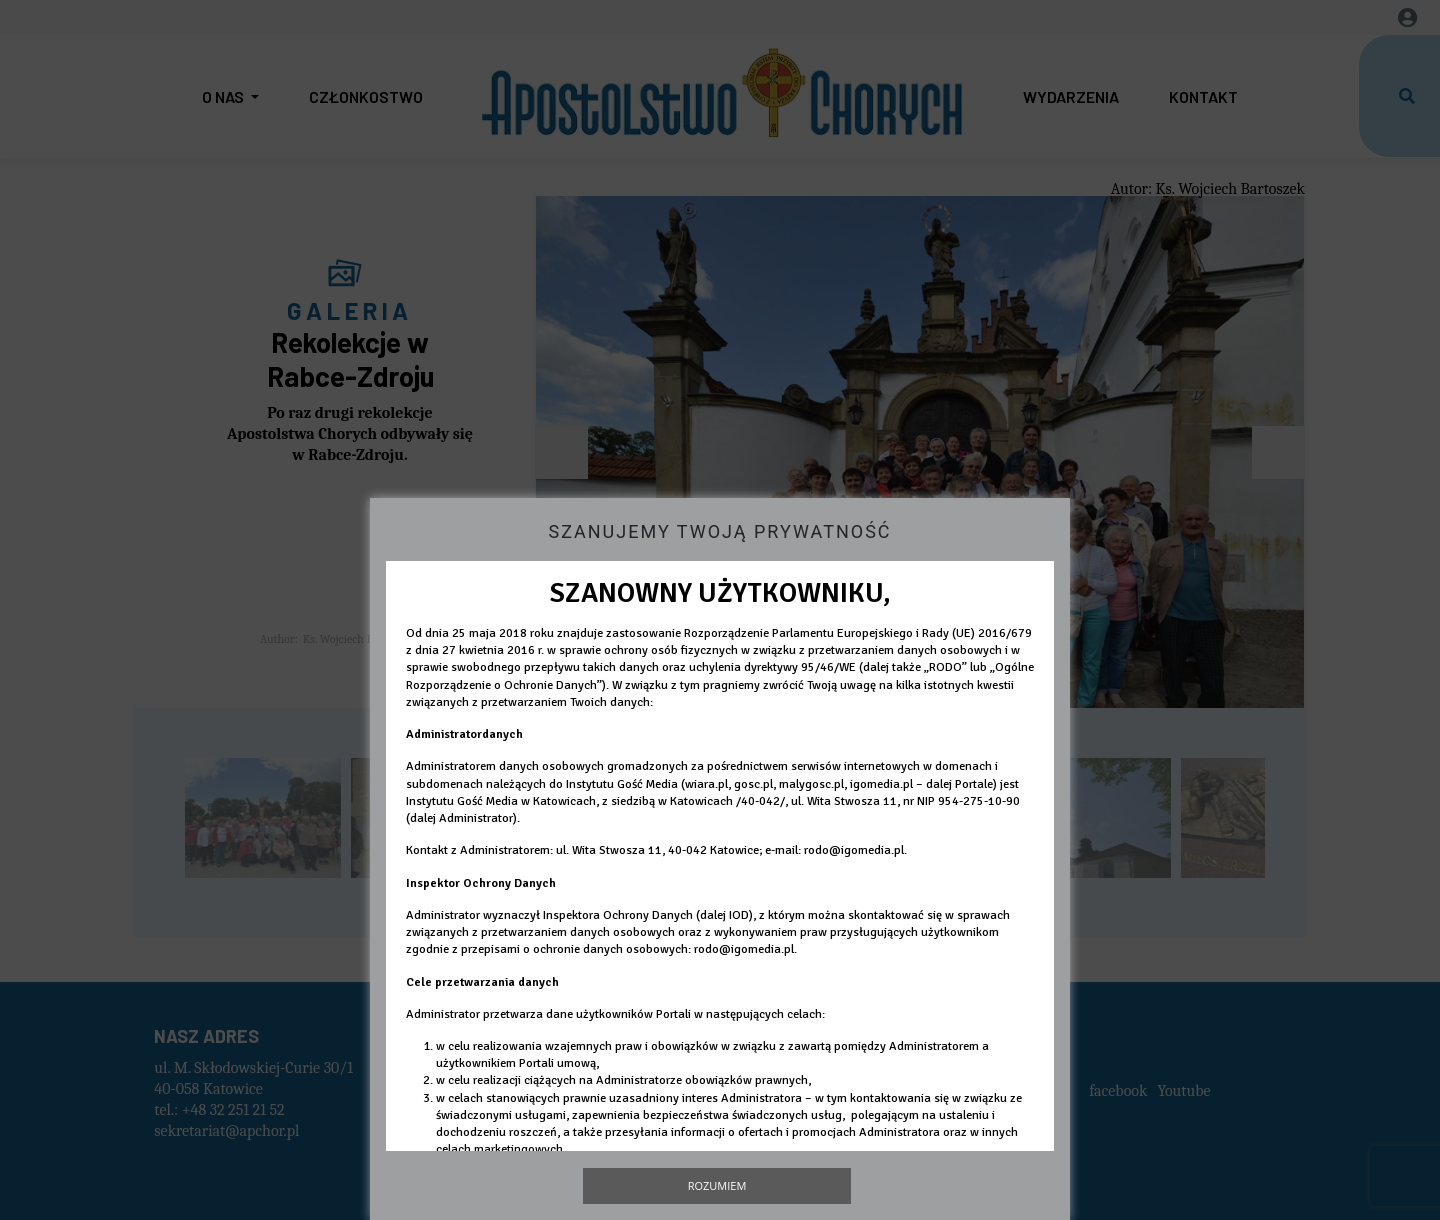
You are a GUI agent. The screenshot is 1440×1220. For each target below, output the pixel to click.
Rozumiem (717, 1185)
